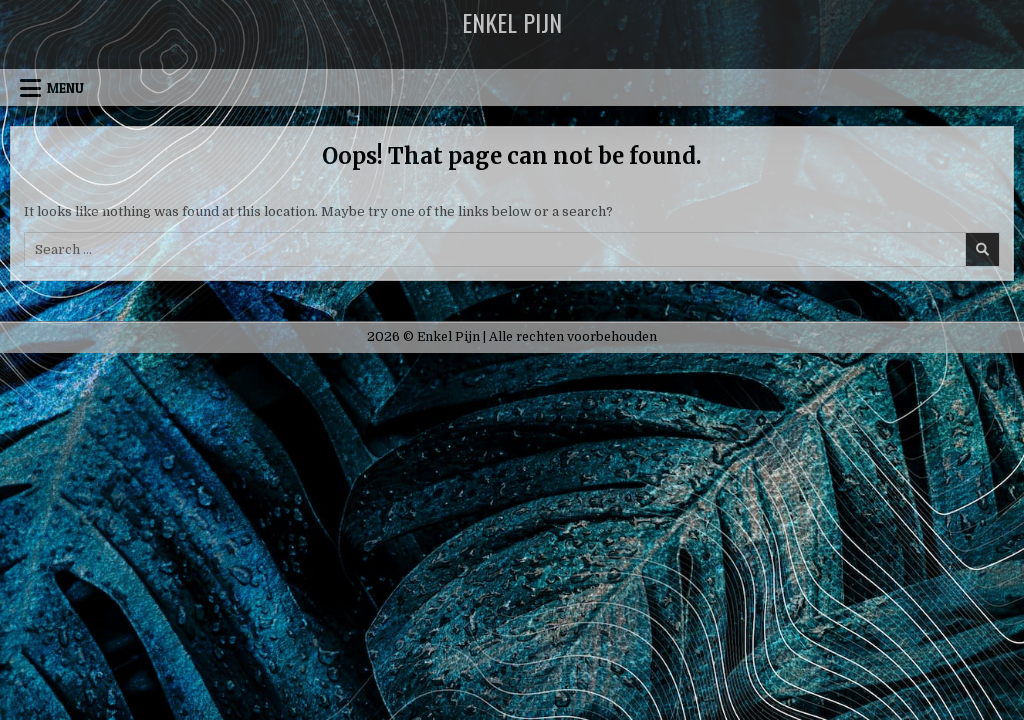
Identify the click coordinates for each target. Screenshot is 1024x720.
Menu (65, 88)
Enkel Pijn (512, 22)
